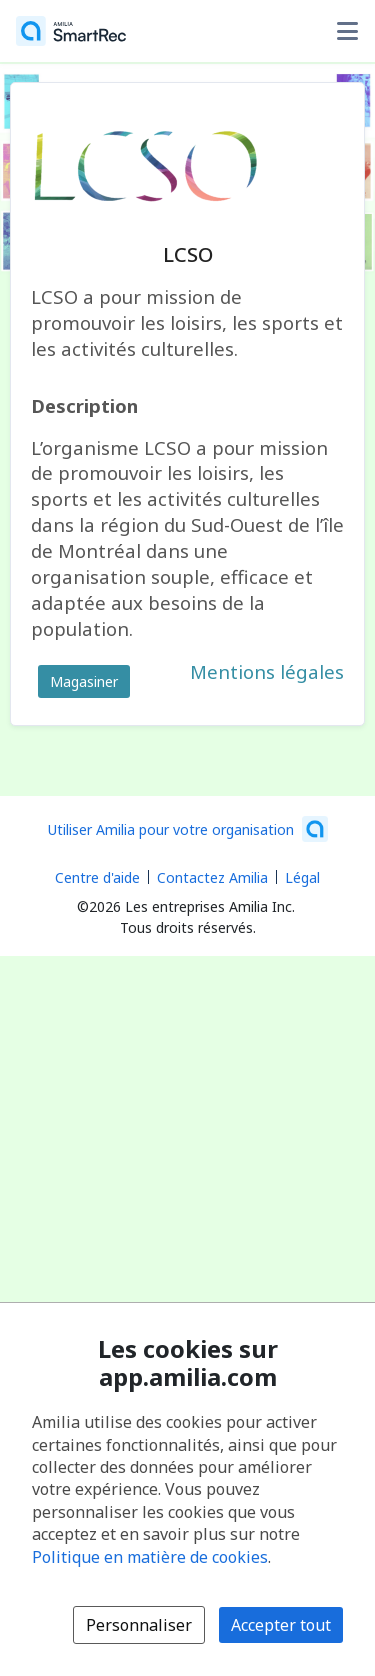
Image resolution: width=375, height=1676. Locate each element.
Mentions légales (267, 671)
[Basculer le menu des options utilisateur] (347, 31)
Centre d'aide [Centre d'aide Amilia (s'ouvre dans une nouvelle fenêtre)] (97, 877)
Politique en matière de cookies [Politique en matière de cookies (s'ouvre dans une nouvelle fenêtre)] (150, 1557)
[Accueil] (71, 31)
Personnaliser (139, 1625)
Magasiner (84, 681)
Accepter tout (281, 1625)
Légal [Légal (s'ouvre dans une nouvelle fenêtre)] (302, 877)
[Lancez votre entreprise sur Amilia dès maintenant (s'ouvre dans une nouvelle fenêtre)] (188, 829)
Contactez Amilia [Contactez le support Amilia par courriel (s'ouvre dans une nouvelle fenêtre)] (212, 877)
